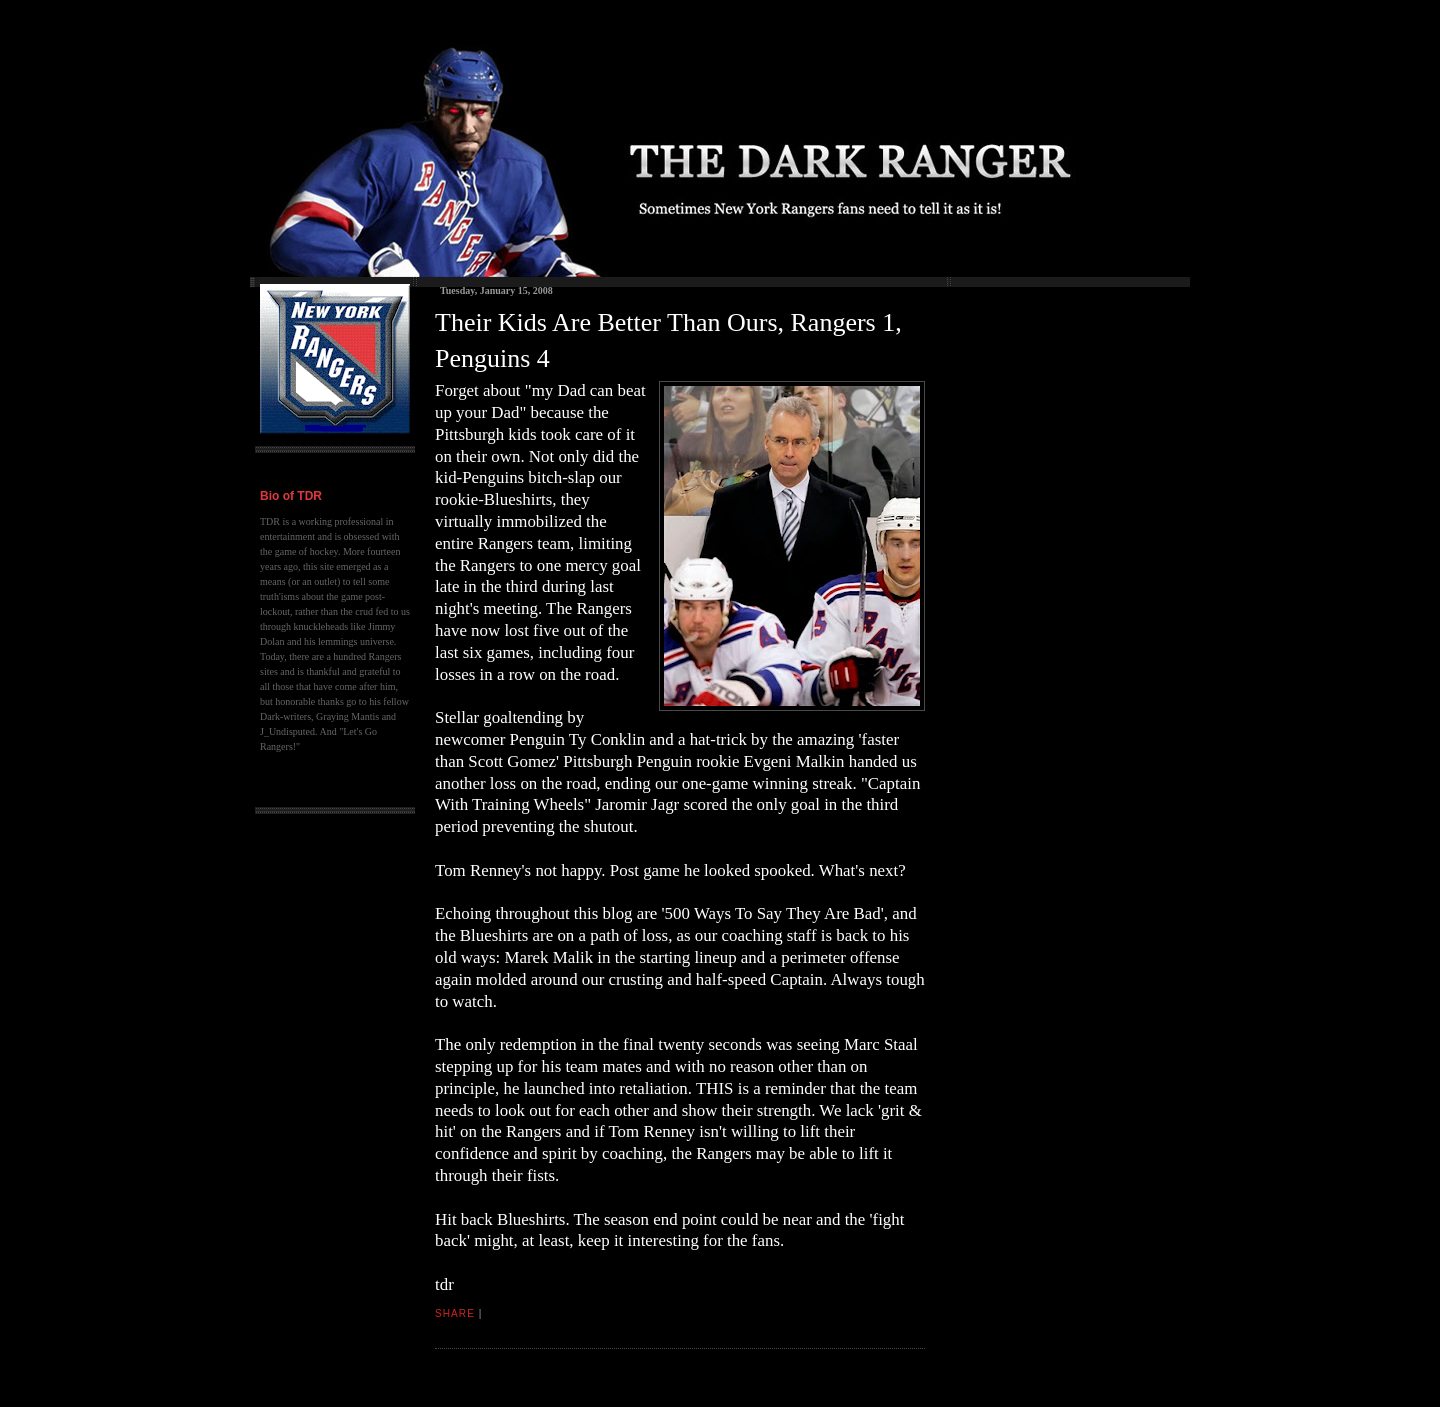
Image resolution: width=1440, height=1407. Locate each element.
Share (455, 1313)
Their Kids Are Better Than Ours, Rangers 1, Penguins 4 (668, 340)
